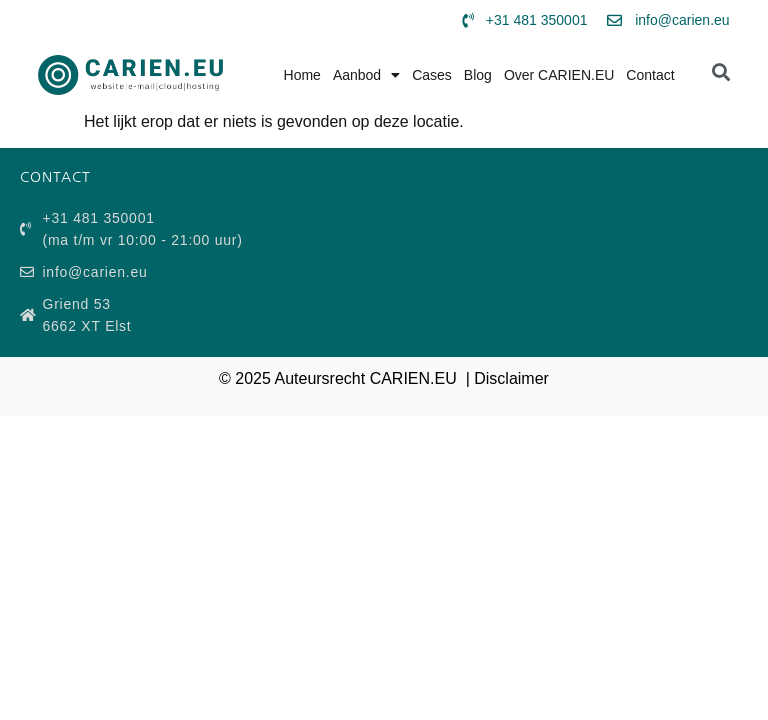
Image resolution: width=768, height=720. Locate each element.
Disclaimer (511, 378)
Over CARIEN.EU (559, 75)
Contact (650, 75)
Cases (432, 75)
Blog (478, 75)
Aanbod (366, 75)
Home (302, 75)
